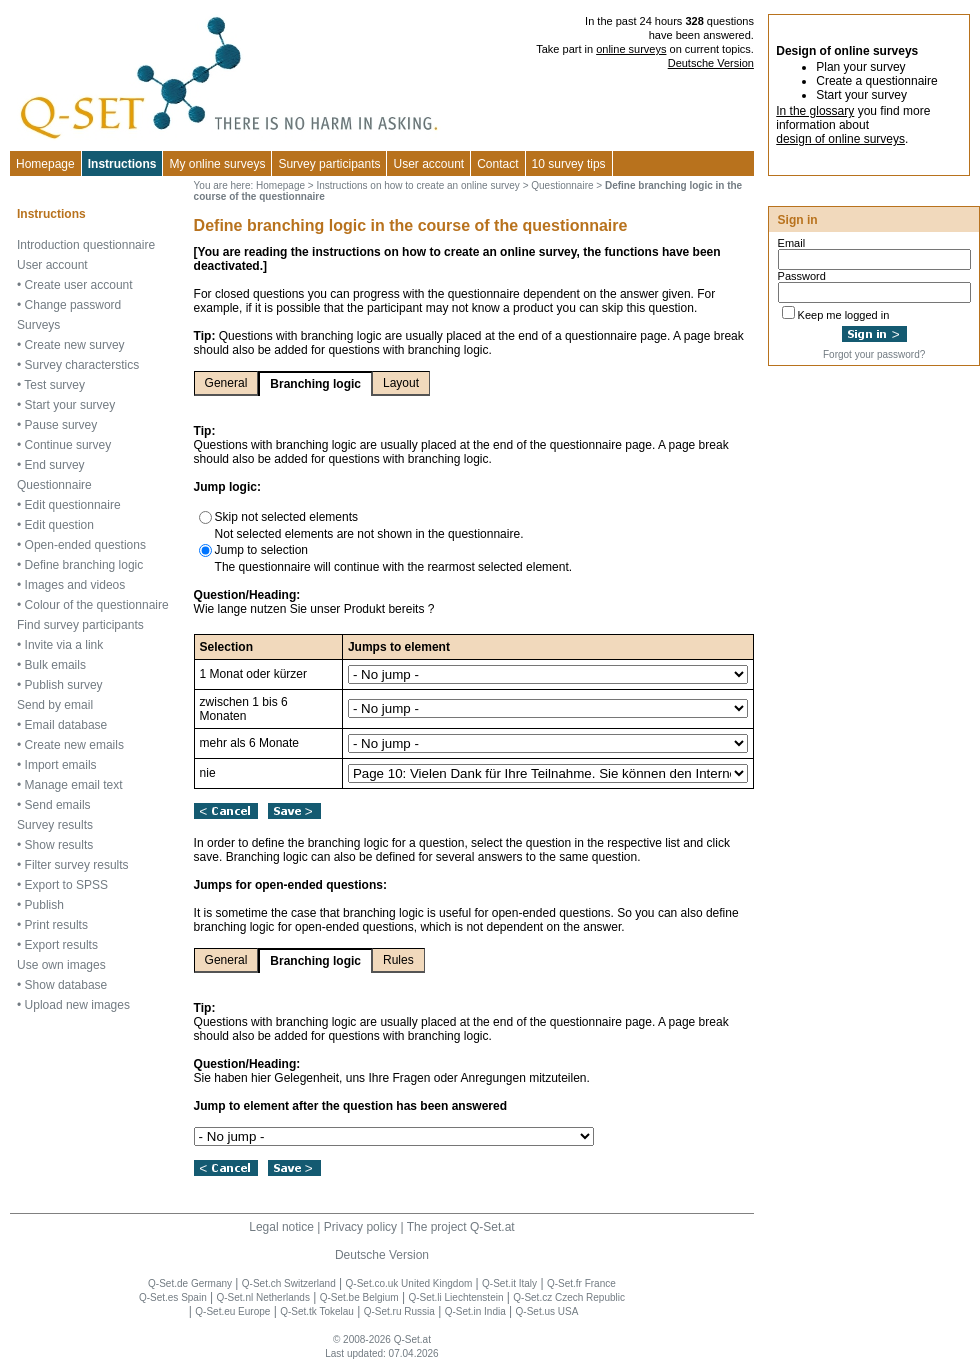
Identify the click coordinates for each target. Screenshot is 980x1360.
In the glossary (815, 111)
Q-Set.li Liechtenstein (455, 1297)
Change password (73, 305)
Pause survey (61, 425)
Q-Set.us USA (547, 1311)
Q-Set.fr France (581, 1283)
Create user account (79, 285)
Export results (61, 945)
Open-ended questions (85, 545)
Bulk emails (55, 665)
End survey (55, 465)
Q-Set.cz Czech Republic (569, 1297)
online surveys (631, 49)
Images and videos (75, 585)
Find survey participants (80, 625)
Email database (66, 725)
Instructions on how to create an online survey (417, 185)
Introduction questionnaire (86, 245)
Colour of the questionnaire (97, 605)
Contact (497, 164)
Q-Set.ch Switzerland (289, 1283)
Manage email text (74, 785)
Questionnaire (54, 485)
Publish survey (64, 685)
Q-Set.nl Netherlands (263, 1297)
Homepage (45, 164)
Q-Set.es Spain (173, 1297)
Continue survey (68, 445)
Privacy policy (360, 1227)
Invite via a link (64, 645)
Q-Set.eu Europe (232, 1311)
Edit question (59, 525)
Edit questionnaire (73, 505)
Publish (44, 905)
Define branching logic (84, 565)
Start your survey (70, 405)
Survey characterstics (82, 365)
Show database (66, 985)
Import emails (61, 765)
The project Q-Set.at (461, 1227)
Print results (56, 925)
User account (52, 265)
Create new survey (75, 345)
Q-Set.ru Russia (399, 1311)
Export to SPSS (66, 885)
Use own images (61, 965)
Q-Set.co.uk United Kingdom (409, 1283)
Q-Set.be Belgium (359, 1297)
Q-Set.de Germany (190, 1283)
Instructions (122, 164)
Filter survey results (77, 865)
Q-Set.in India (475, 1311)
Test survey (54, 385)
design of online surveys (840, 139)
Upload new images (77, 1005)
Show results (59, 845)
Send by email (55, 705)
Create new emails (74, 745)
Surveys (38, 325)
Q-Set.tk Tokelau (317, 1311)
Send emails (58, 805)
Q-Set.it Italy (509, 1283)
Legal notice (281, 1227)
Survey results (55, 825)
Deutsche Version (711, 63)
